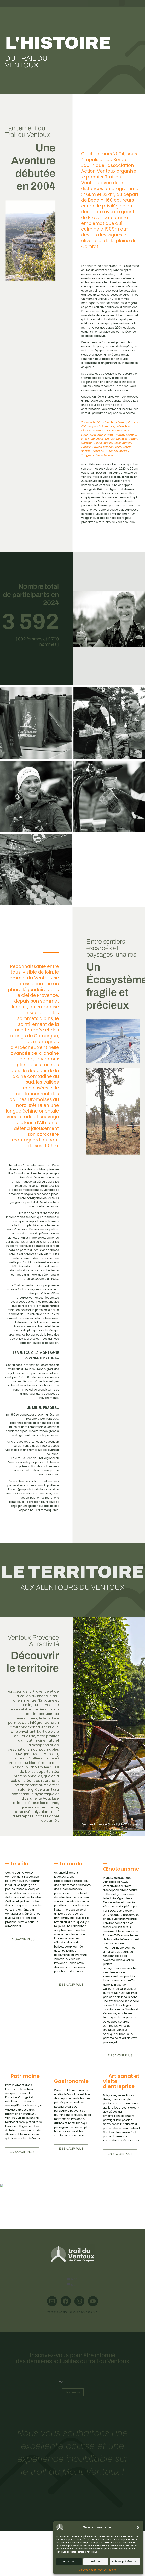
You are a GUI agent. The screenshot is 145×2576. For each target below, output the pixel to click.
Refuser (96, 2561)
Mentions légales (87, 2569)
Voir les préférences (125, 2561)
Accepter (69, 2561)
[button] (138, 2527)
